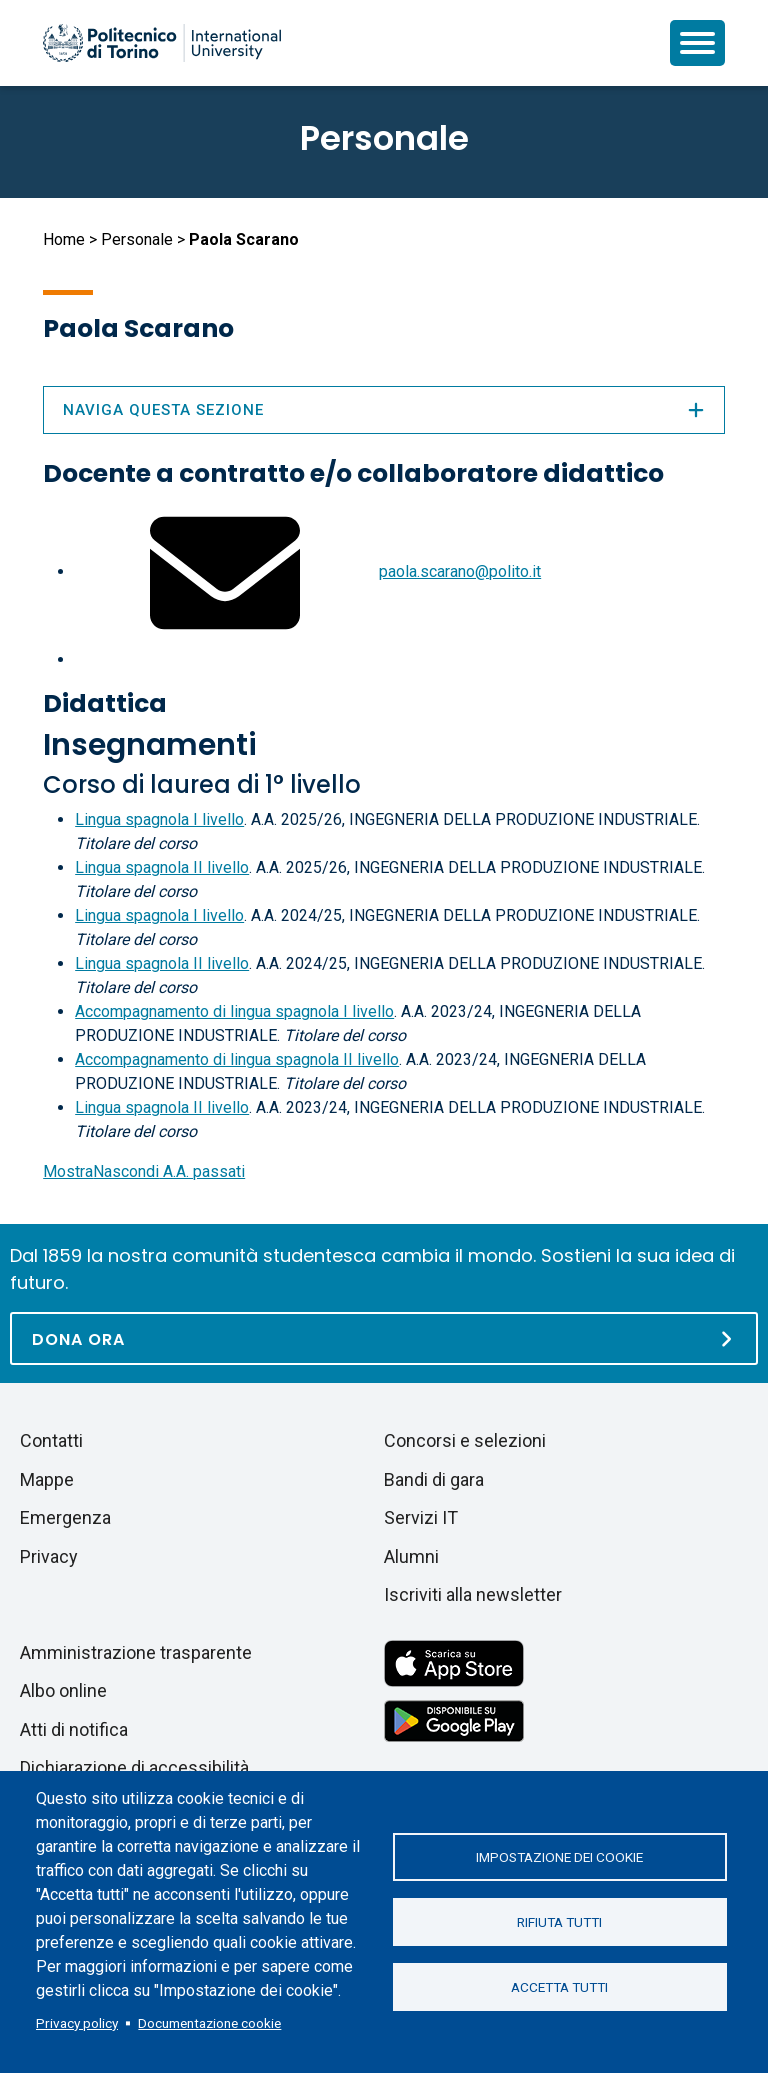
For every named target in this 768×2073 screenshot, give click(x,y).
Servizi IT (421, 1517)
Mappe (47, 1479)
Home (64, 239)
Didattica (105, 703)
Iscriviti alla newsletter (473, 1594)
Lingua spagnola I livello (159, 819)
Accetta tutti (559, 1987)
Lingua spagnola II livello (162, 867)
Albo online (63, 1690)
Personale (137, 239)
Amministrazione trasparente (136, 1652)
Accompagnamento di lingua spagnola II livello (237, 1059)
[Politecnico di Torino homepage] (162, 43)
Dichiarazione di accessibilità (134, 1767)
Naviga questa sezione (384, 410)
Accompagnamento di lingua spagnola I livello (234, 1011)
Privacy (49, 1556)
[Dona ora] (384, 1338)
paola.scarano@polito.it (460, 571)
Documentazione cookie (209, 2023)
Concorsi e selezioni (465, 1440)
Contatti (51, 1440)
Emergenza (65, 1517)
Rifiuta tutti (559, 1922)
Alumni (411, 1556)
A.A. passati (144, 1171)
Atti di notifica (74, 1729)
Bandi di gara (434, 1479)
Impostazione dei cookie (559, 1857)
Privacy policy (77, 2023)
